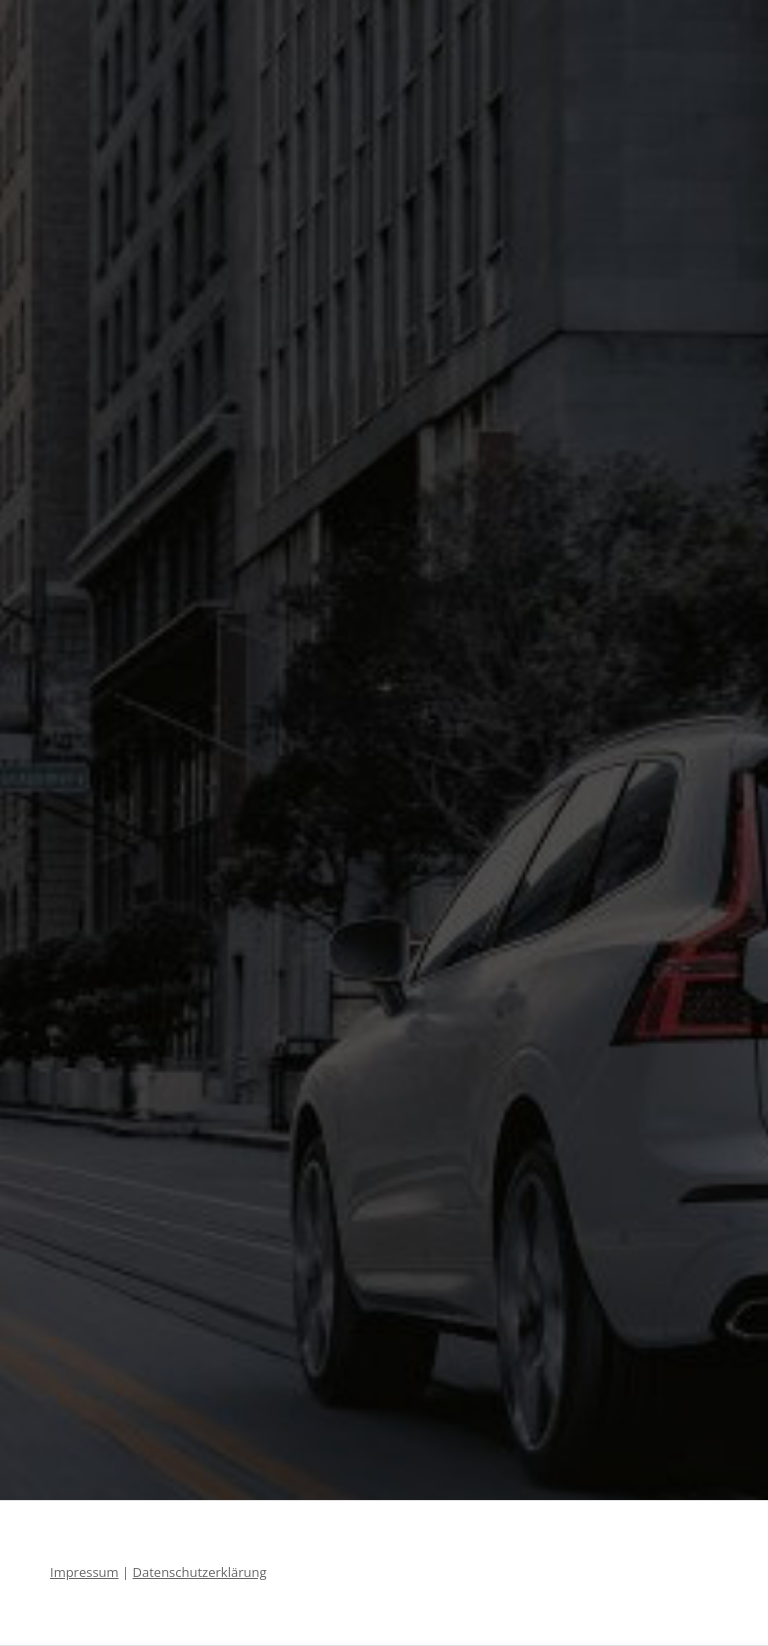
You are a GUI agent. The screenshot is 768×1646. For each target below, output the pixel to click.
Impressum (84, 1572)
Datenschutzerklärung (200, 1572)
